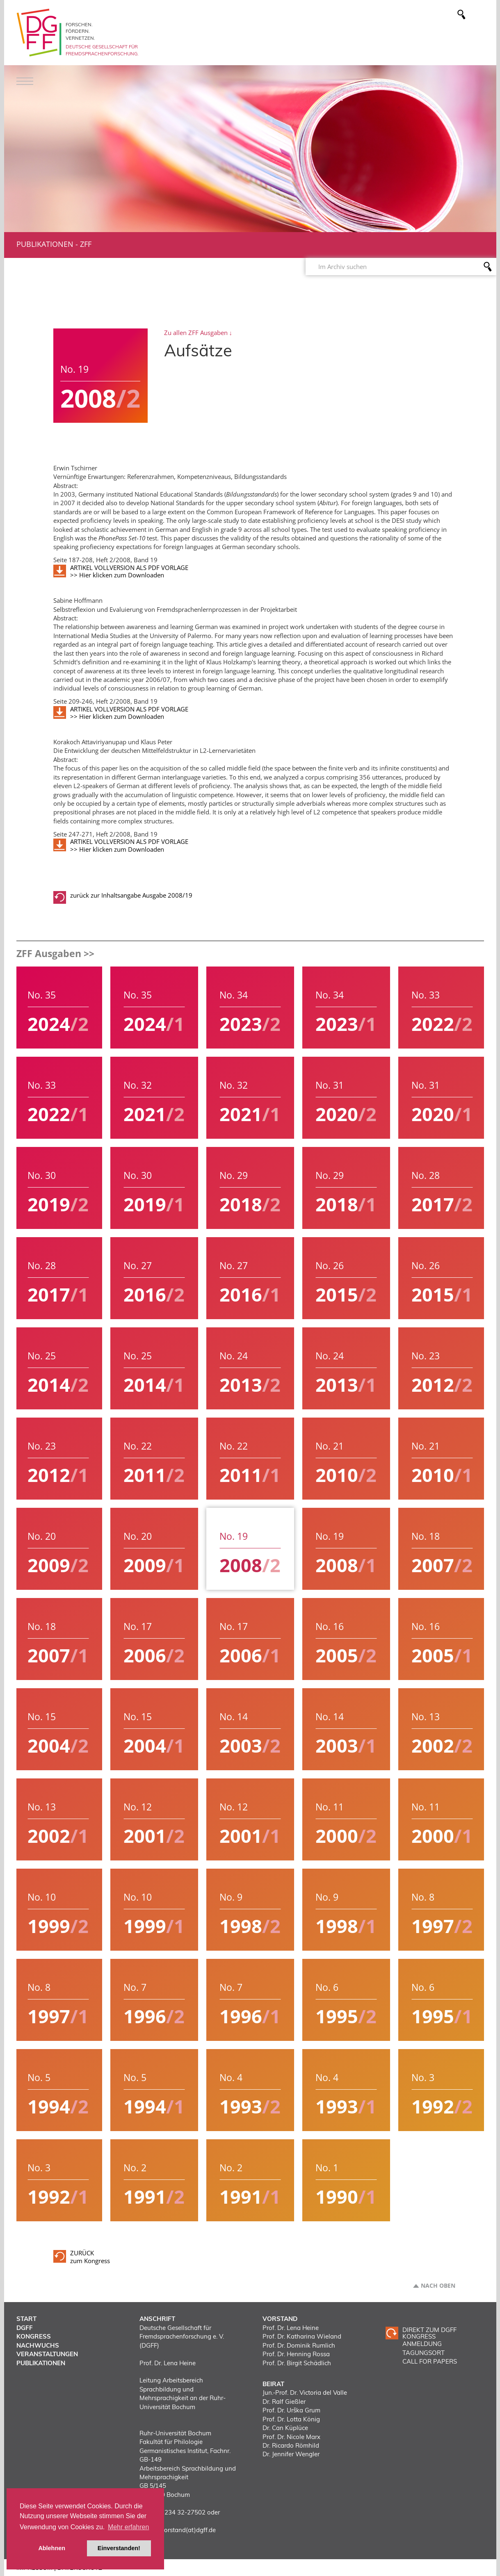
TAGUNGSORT (423, 2353)
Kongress (33, 2336)
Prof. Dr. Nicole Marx (291, 2437)
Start (26, 2319)
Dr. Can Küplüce (285, 2428)
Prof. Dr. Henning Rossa (296, 2354)
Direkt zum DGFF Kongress (429, 2333)
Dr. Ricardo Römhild (291, 2445)
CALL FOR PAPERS (429, 2361)
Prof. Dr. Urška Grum (291, 2410)
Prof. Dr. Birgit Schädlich (297, 2363)
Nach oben (438, 2285)
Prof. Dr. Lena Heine (291, 2328)
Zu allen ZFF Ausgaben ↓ (198, 332)
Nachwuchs (37, 2345)
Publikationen (44, 244)
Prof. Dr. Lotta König (291, 2419)
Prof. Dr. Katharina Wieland (302, 2336)
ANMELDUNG (422, 2344)
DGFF (24, 2328)
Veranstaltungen (47, 2354)
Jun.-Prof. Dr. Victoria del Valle (305, 2392)
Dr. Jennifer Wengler (291, 2454)
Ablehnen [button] (51, 2548)
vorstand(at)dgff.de (188, 2530)
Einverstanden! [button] (119, 2548)
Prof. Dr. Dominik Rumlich (299, 2345)
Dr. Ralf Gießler (284, 2401)
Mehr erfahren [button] (128, 2527)
